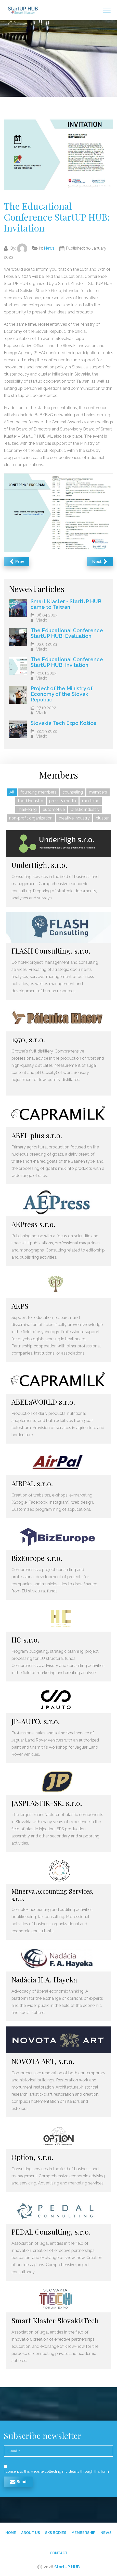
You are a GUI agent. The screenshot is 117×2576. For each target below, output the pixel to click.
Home (10, 2533)
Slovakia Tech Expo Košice (64, 723)
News (49, 248)
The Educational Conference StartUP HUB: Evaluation (67, 633)
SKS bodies (55, 2533)
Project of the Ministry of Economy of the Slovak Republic (62, 694)
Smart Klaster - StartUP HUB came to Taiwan (66, 604)
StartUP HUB (67, 2567)
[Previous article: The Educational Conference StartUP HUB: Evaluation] (16, 561)
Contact (59, 2553)
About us (30, 2533)
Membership (83, 2533)
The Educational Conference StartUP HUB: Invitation (57, 217)
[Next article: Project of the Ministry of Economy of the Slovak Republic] (100, 561)
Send (18, 2482)
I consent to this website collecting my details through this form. (57, 2471)
